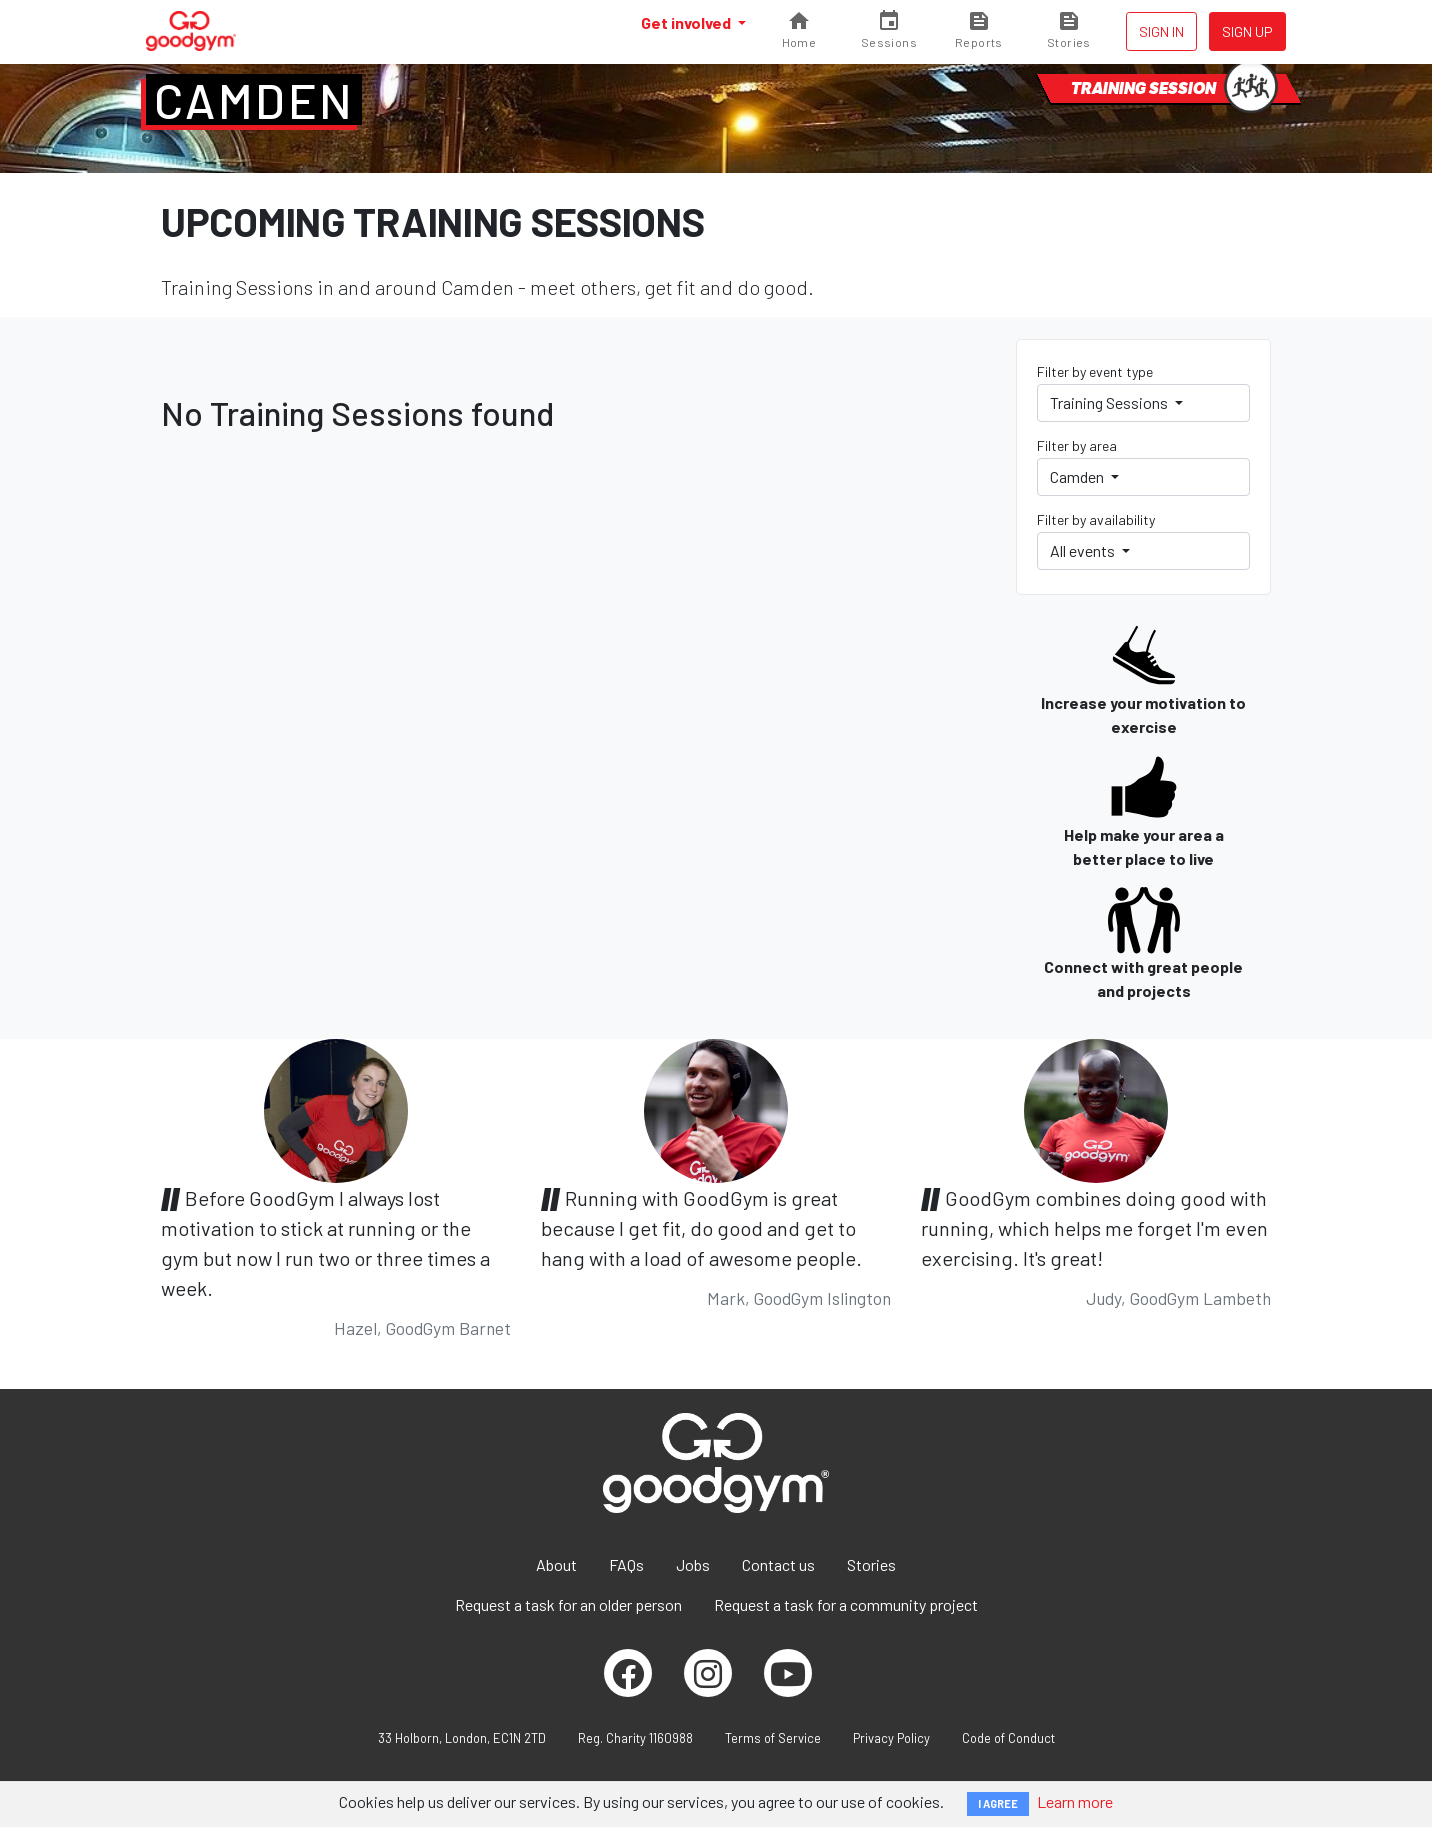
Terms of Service (773, 1738)
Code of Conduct (1008, 1738)
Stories (871, 1564)
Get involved (687, 22)
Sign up (1247, 31)
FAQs (626, 1564)
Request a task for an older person (568, 1604)
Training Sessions (1110, 402)
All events (1084, 550)
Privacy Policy (891, 1738)
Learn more (1075, 1801)
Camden (254, 100)
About (556, 1564)
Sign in (1161, 31)
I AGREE (998, 1803)
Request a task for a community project (846, 1604)
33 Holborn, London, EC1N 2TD (462, 1738)
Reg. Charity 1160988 (635, 1738)
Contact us (778, 1564)
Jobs (693, 1564)
